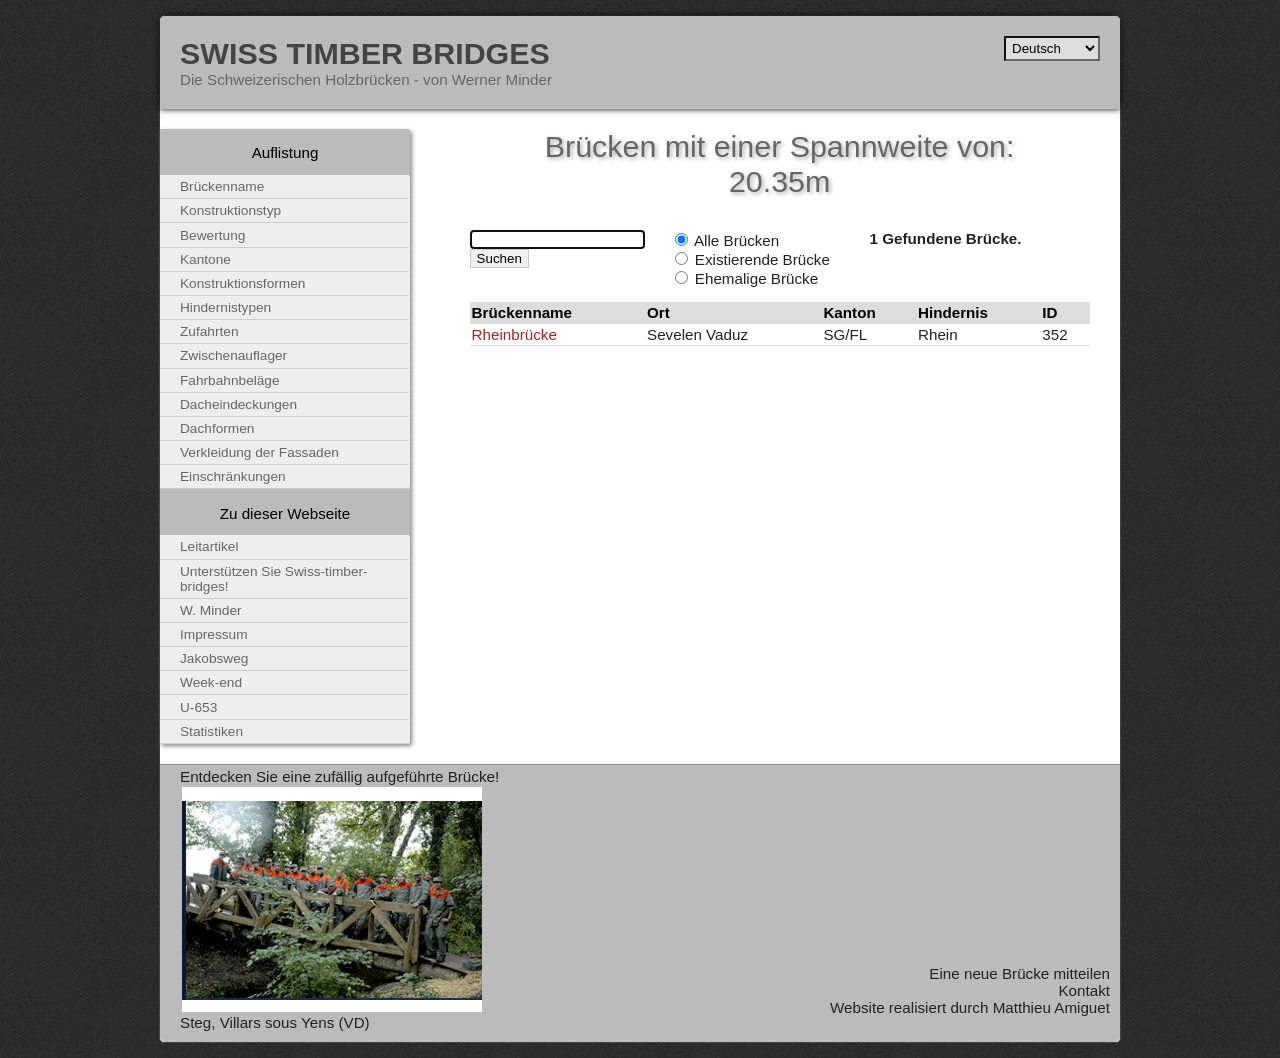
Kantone (205, 259)
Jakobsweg (214, 658)
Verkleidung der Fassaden (259, 452)
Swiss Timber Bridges (365, 53)
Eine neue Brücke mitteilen (1019, 973)
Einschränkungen (233, 476)
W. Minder (211, 610)
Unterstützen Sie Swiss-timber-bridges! (274, 579)
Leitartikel (209, 546)
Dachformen (217, 428)
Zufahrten (209, 331)
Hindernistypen (225, 307)
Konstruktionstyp (230, 210)
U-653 (198, 707)
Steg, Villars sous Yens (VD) (275, 1022)
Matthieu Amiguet (1051, 1007)
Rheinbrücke (514, 334)
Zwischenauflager (233, 355)
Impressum (214, 634)
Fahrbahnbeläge (230, 380)
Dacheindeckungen (238, 404)
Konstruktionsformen (242, 283)
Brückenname (222, 186)
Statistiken (211, 731)
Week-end (211, 682)
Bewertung (212, 235)
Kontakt (1084, 990)
